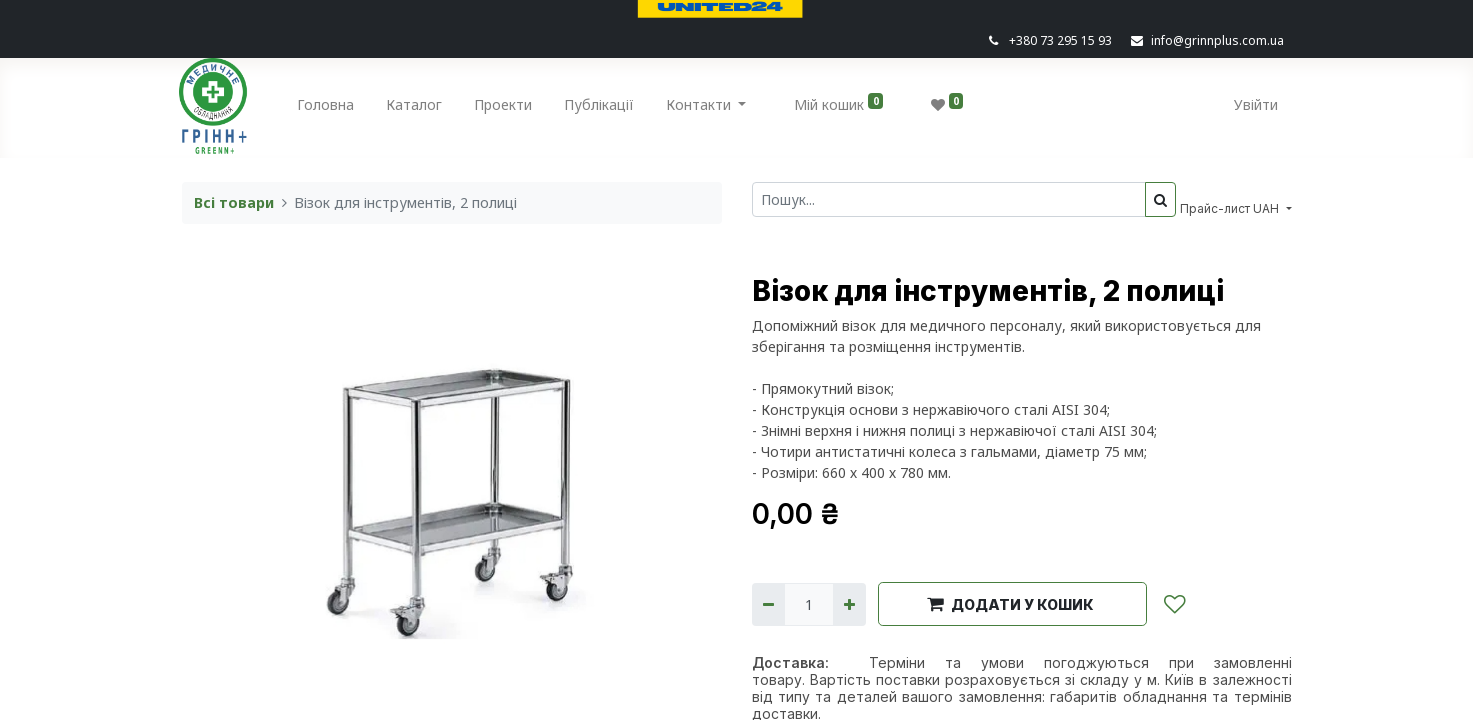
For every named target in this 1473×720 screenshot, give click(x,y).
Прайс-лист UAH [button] (1231, 208)
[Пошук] (1160, 199)
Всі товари (234, 202)
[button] (1012, 604)
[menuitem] (327, 108)
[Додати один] (849, 604)
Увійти (1254, 104)
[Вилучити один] (768, 604)
